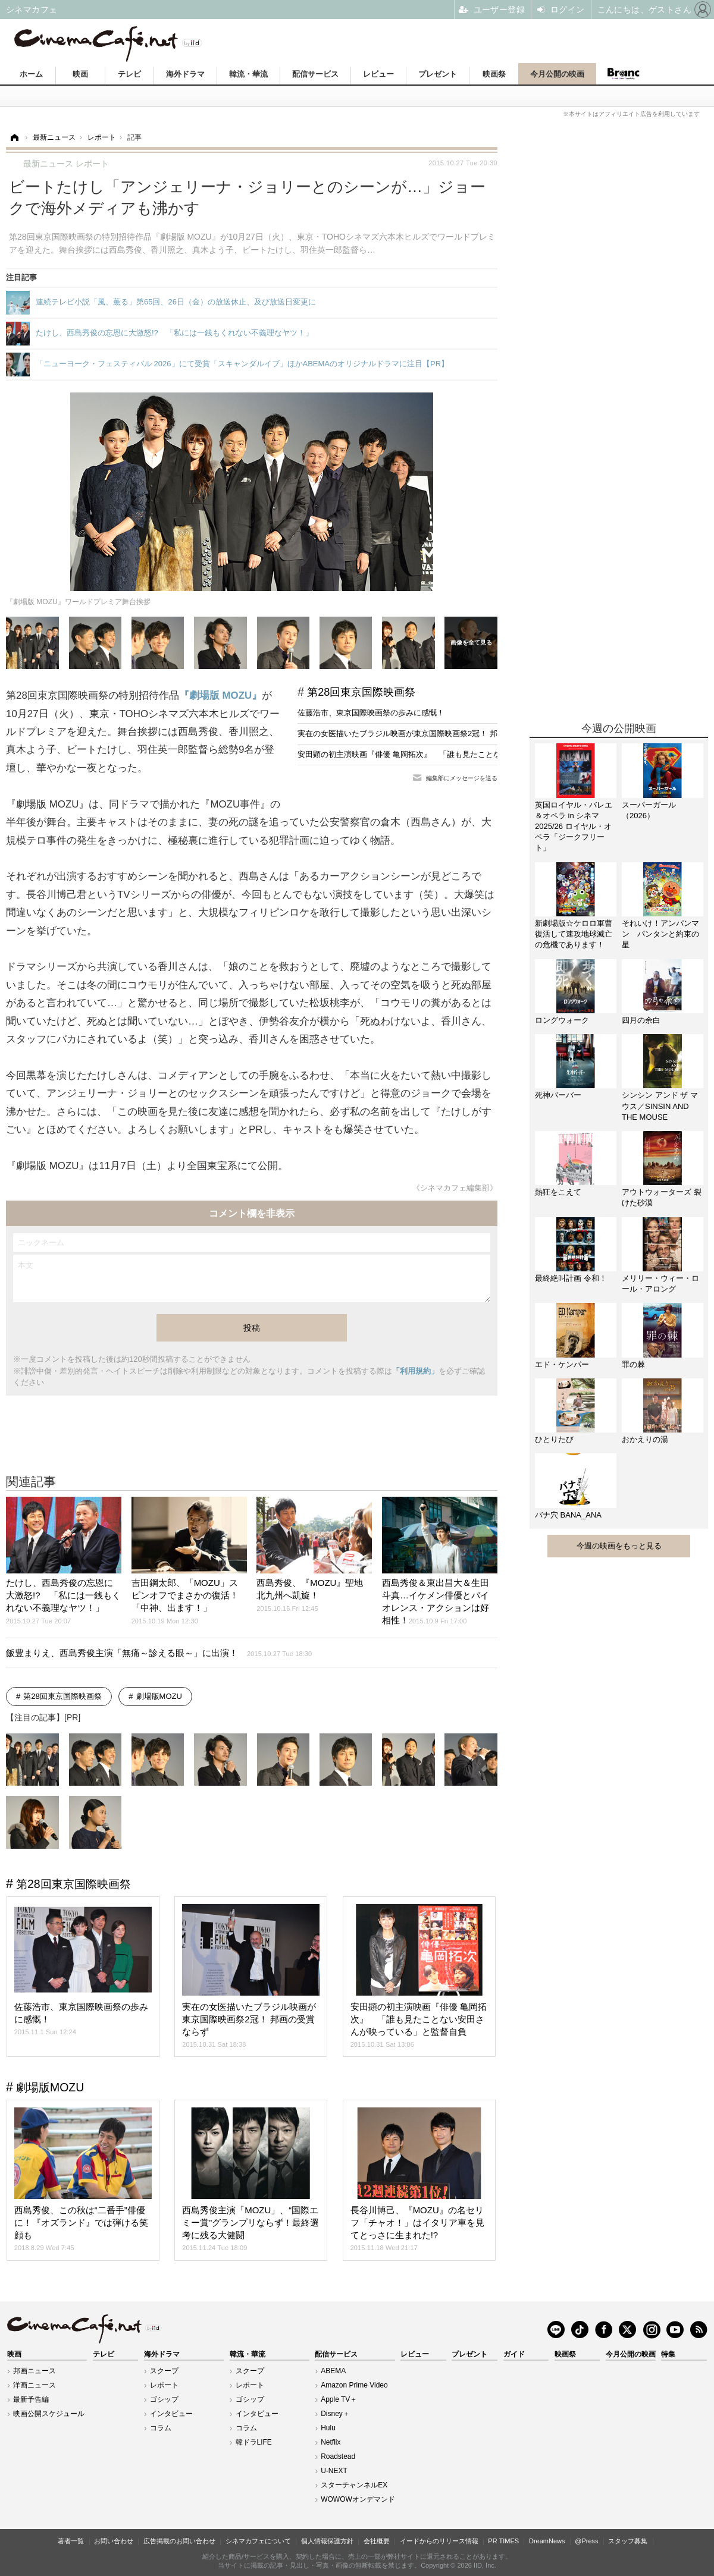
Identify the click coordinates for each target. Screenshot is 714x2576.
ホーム (31, 74)
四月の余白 (641, 1020)
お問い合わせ (113, 2540)
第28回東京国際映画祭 (361, 692)
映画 (80, 74)
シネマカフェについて (258, 2540)
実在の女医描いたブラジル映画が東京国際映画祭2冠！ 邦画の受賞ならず (425, 733)
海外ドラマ (185, 74)
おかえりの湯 (645, 1439)
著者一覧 (71, 2540)
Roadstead (338, 2456)
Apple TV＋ (339, 2399)
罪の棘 (633, 1364)
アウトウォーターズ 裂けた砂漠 (662, 1197)
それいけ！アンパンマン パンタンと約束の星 (660, 934)
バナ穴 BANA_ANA (568, 1514)
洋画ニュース (34, 2385)
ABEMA (333, 2371)
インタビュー (171, 2413)
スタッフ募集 (627, 2540)
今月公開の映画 (557, 74)
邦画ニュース (34, 2371)
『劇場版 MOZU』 (220, 695)
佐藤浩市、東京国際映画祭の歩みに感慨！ (371, 712)
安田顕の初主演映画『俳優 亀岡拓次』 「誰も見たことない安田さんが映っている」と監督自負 (465, 754)
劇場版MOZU (159, 1696)
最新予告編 (31, 2399)
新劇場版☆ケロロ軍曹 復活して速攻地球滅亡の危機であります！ (573, 934)
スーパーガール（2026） (649, 810)
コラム (160, 2428)
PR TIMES (503, 2540)
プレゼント (437, 74)
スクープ (164, 2371)
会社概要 (377, 2540)
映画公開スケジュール (48, 2413)
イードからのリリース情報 (439, 2540)
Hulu (328, 2428)
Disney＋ (335, 2413)
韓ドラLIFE (254, 2442)
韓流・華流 (248, 74)
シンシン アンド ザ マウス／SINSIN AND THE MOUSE (660, 1106)
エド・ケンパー (562, 1364)
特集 (668, 2354)
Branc (623, 73)
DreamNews (547, 2540)
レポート (164, 2385)
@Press (586, 2540)
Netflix (330, 2442)
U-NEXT (334, 2471)
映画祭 (494, 74)
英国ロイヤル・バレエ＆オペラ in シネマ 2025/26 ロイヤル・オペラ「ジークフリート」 (573, 826)
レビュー (378, 74)
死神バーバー (558, 1095)
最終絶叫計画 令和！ (571, 1278)
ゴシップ (164, 2399)
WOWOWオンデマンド (358, 2499)
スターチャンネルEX (354, 2485)
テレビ (129, 74)
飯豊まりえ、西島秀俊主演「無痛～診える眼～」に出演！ (159, 1653)
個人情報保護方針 (327, 2540)
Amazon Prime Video (354, 2385)
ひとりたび (554, 1439)
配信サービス (315, 74)
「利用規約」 (415, 1370)
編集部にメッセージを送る (461, 778)
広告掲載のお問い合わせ (179, 2540)
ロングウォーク (562, 1020)
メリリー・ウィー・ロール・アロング (660, 1283)
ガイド (514, 2354)
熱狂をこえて (558, 1192)
